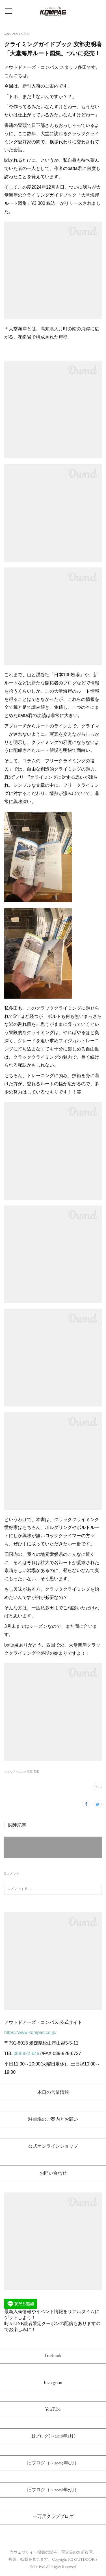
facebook (53, 2355)
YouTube (53, 2409)
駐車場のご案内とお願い (53, 2119)
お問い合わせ (53, 2173)
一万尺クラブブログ (53, 2516)
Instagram (53, 2382)
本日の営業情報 (53, 2092)
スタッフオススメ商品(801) (21, 1771)
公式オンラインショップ (53, 2146)
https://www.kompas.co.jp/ (30, 2032)
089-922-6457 (28, 2053)
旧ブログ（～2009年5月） (53, 2463)
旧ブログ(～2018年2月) (53, 2436)
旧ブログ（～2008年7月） (53, 2490)
